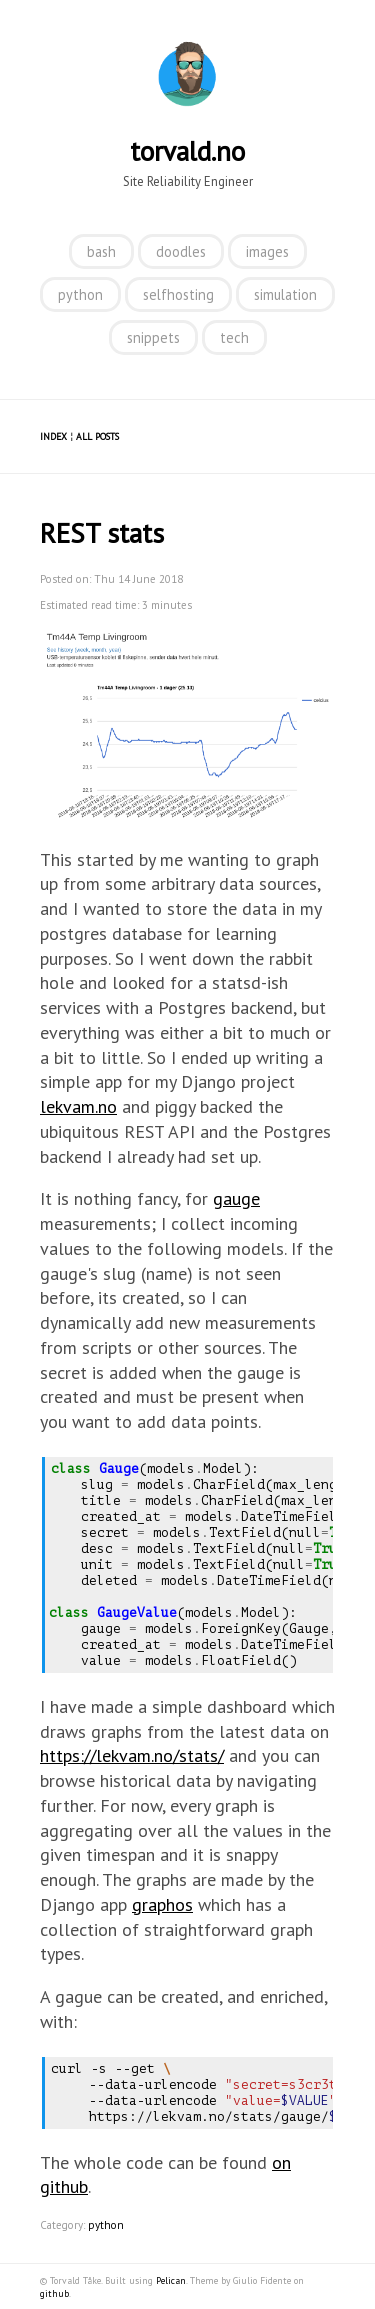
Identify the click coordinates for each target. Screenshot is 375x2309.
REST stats (102, 533)
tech (234, 337)
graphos (162, 1904)
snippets (153, 337)
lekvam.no (78, 1106)
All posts (97, 436)
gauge (236, 1198)
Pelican (171, 2280)
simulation (285, 294)
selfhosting (178, 294)
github (54, 2293)
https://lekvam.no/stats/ (132, 1755)
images (267, 251)
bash (101, 251)
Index (53, 436)
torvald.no (187, 151)
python (80, 294)
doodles (181, 251)
